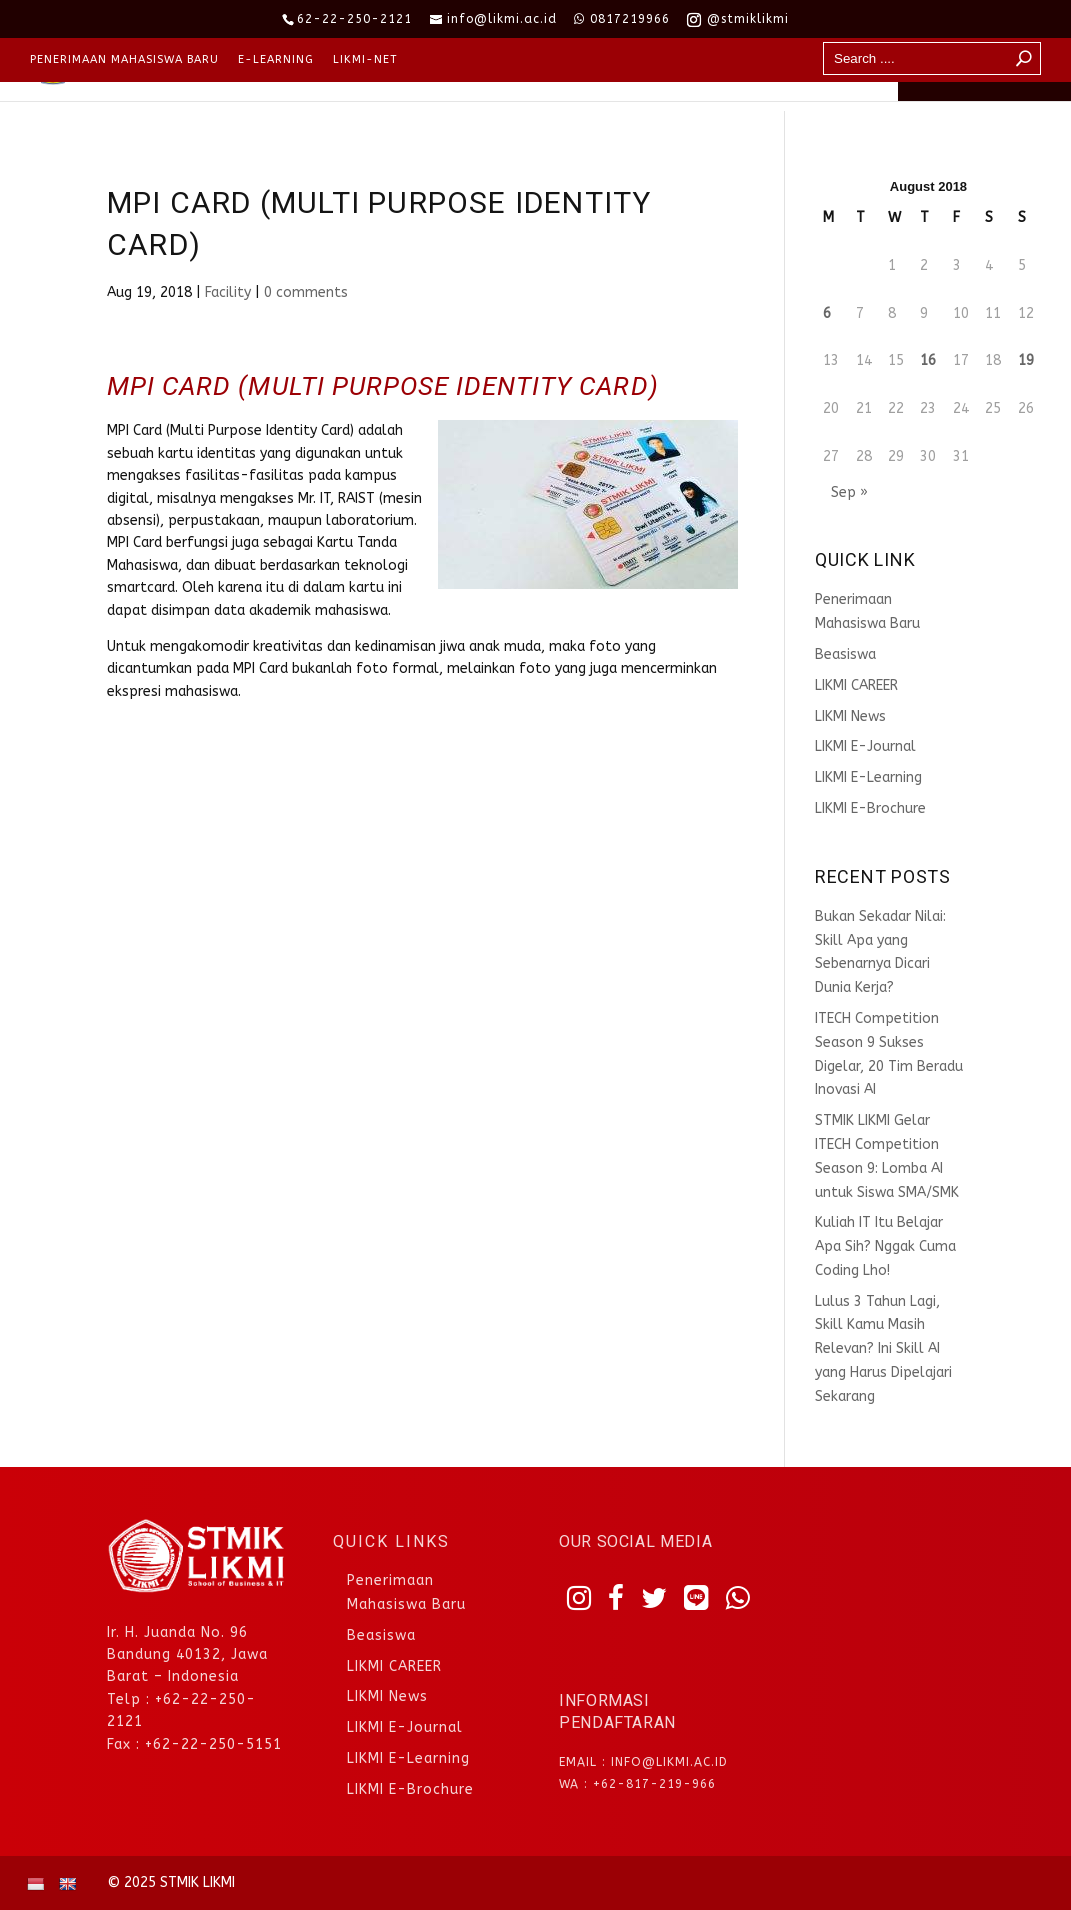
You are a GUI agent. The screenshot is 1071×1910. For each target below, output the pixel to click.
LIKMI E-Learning (868, 777)
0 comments (306, 292)
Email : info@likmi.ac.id (643, 1762)
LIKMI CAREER (856, 685)
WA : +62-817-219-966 (637, 1784)
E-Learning (276, 59)
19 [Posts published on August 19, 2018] (1026, 360)
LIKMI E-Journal (865, 746)
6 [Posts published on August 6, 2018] (827, 313)
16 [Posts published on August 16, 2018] (928, 360)
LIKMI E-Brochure (870, 808)
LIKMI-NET (365, 59)
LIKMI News (850, 716)
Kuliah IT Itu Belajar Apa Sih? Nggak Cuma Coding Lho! (885, 1246)
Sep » (849, 492)
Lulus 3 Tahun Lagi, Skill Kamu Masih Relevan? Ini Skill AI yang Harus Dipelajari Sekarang (883, 1349)
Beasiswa (845, 654)
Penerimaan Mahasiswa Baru (124, 59)
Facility (228, 292)
